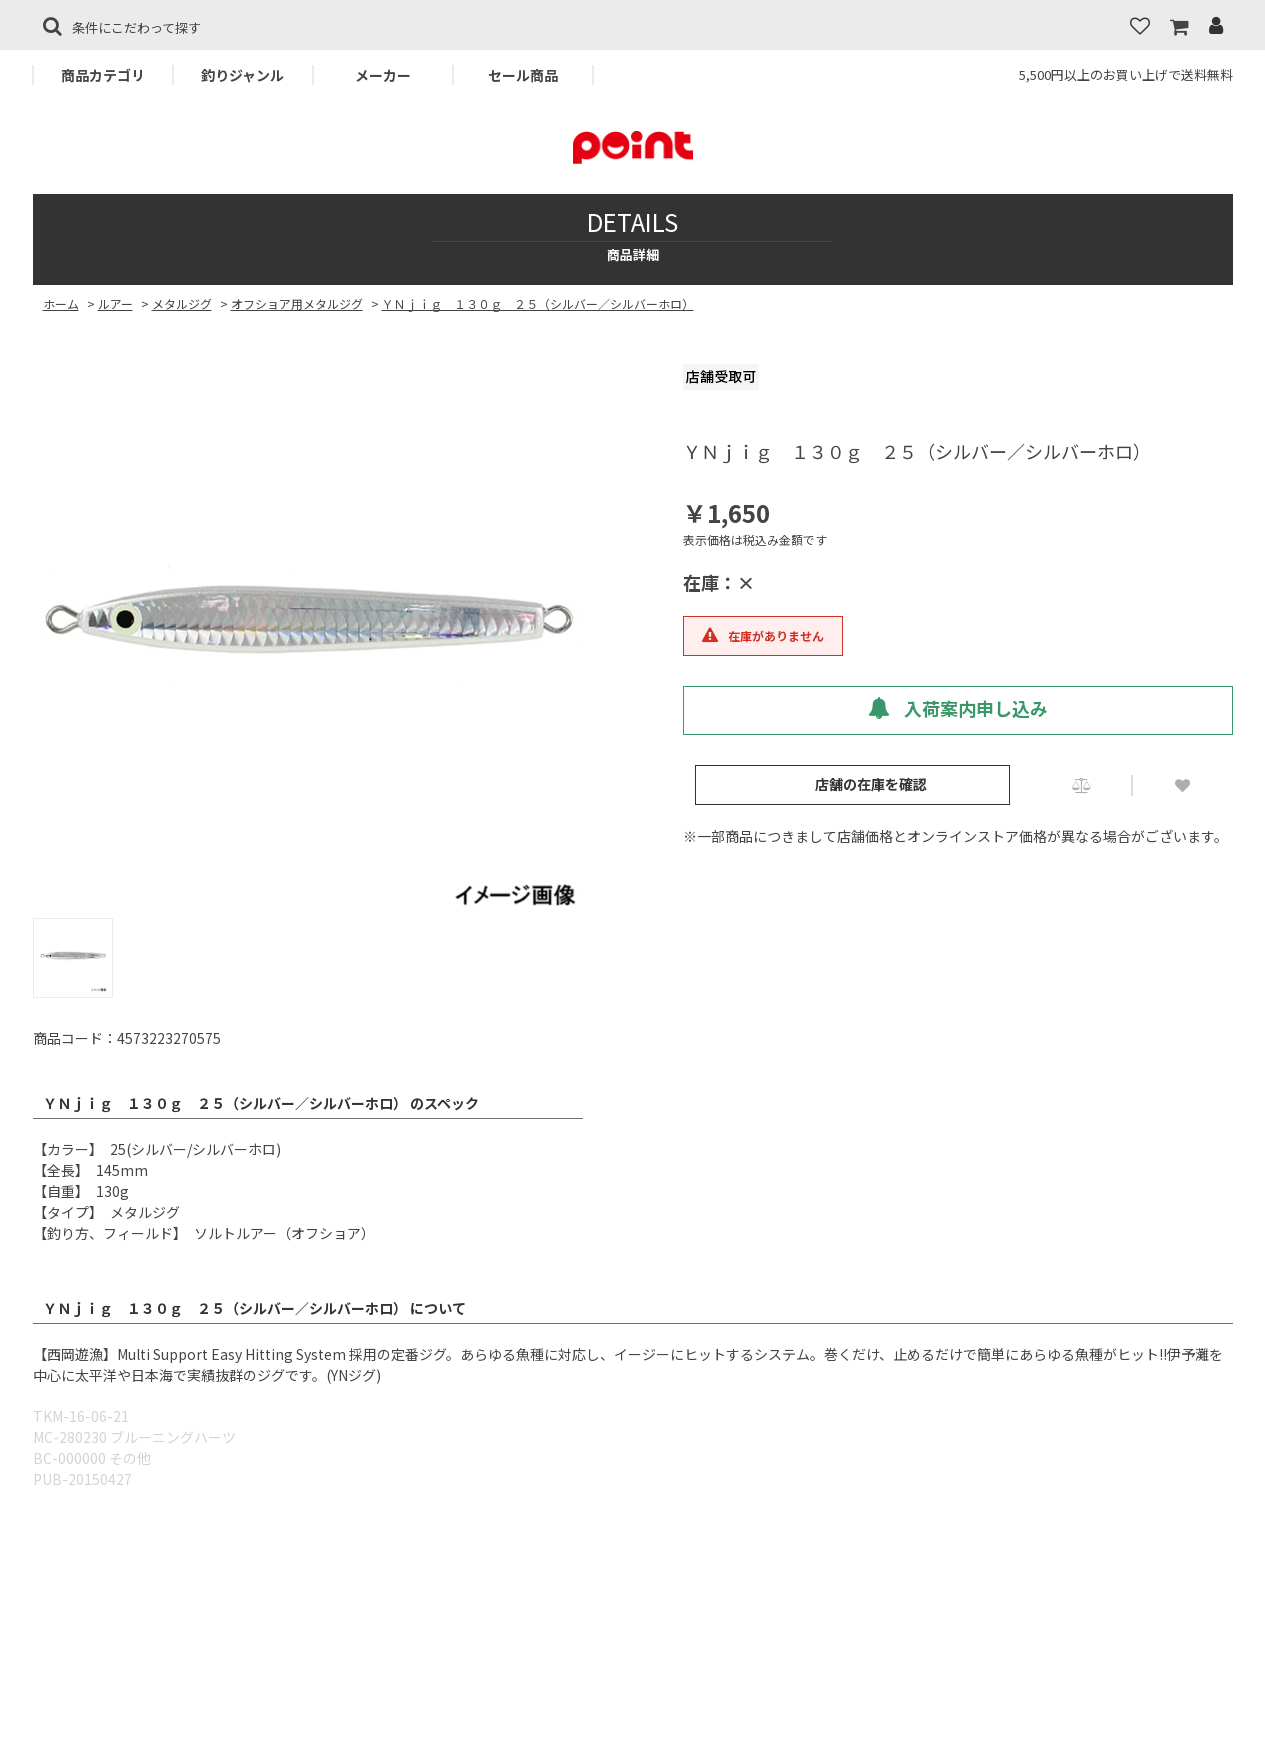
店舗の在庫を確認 (871, 784)
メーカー (383, 75)
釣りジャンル (242, 75)
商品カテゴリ (103, 75)
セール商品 (523, 75)
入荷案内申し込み (958, 708)
